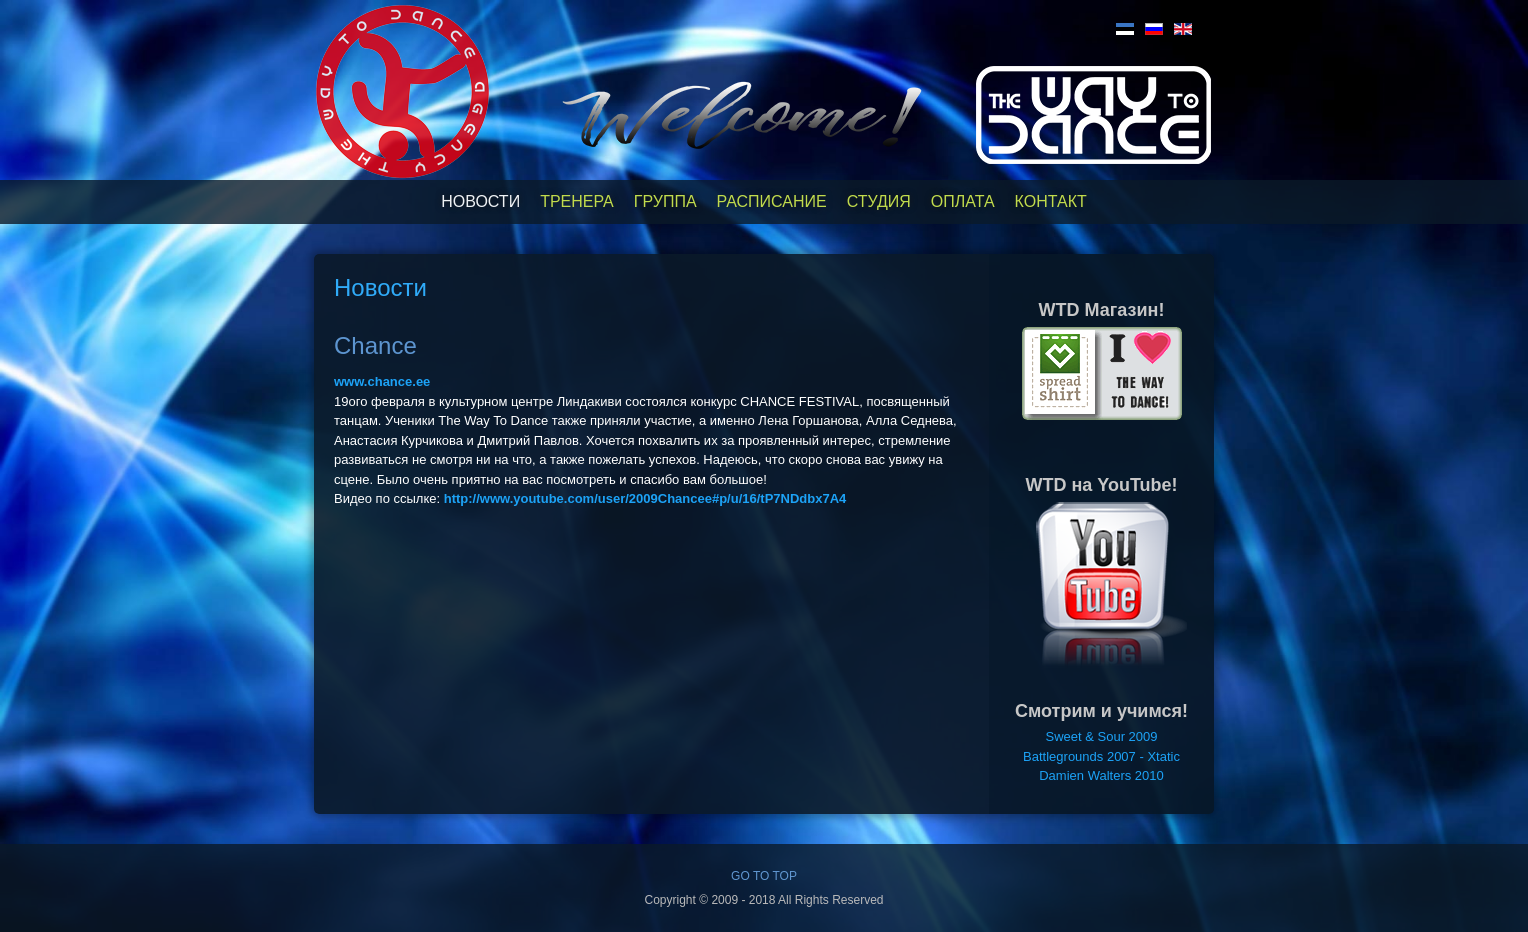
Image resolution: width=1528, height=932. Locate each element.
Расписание (772, 201)
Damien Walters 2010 (1101, 775)
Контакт (1051, 201)
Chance (375, 345)
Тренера (577, 201)
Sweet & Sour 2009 (1101, 736)
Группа (665, 201)
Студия (879, 201)
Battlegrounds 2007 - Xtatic (1101, 756)
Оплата (963, 201)
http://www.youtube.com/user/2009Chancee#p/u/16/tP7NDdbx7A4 (645, 498)
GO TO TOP (764, 876)
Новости (480, 201)
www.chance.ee (382, 381)
